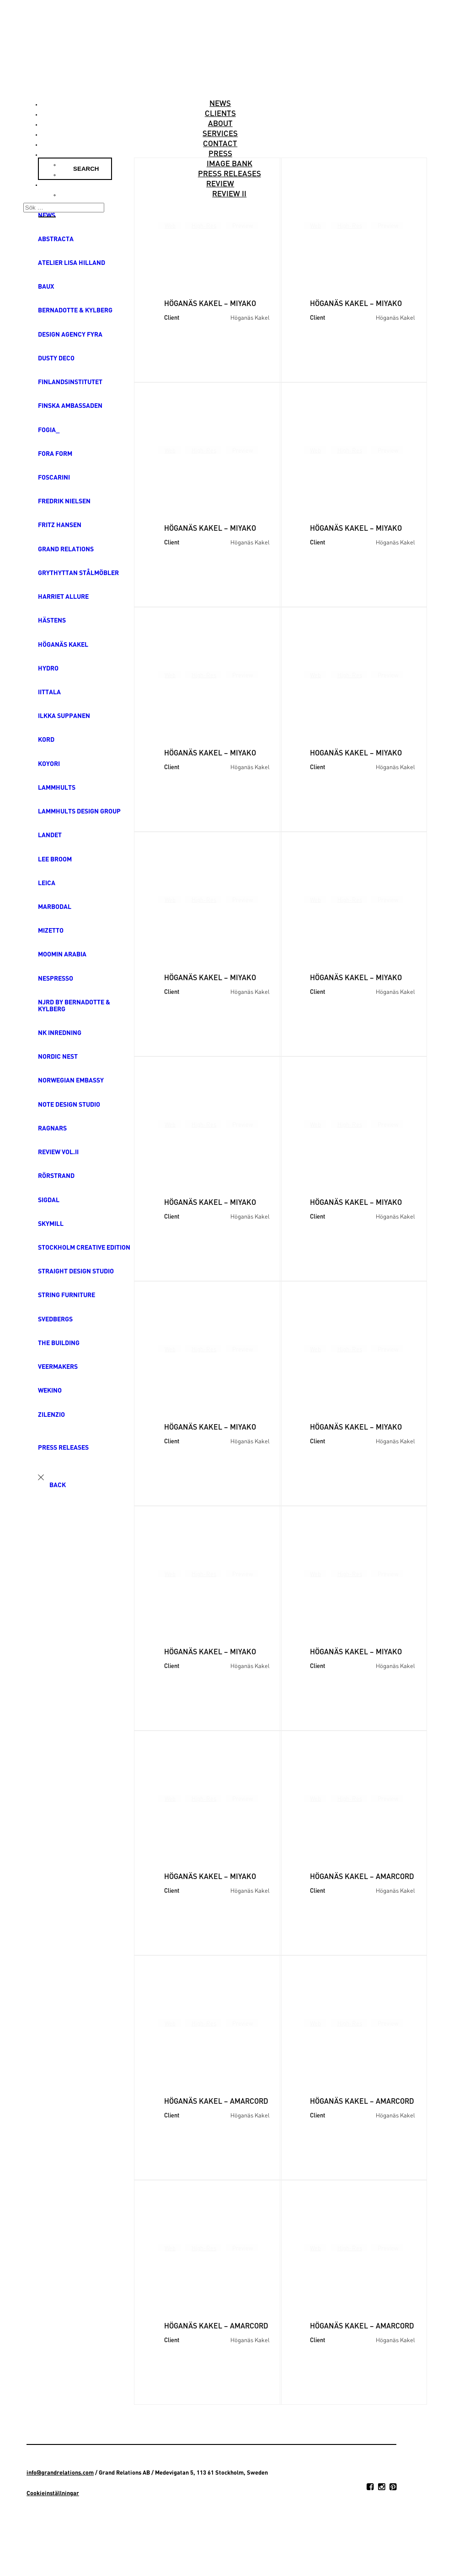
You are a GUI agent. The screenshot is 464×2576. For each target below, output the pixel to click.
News (220, 103)
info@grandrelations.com (60, 2472)
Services (220, 133)
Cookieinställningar (53, 2493)
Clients (220, 113)
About (220, 123)
